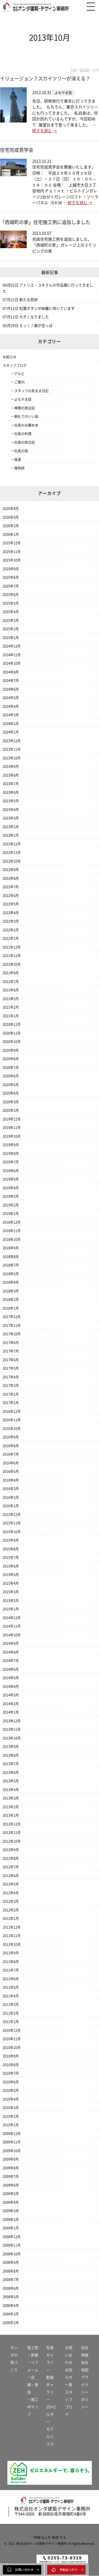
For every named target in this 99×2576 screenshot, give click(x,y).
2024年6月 (11, 689)
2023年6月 (11, 792)
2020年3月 (11, 1102)
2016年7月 (11, 1454)
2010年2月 (11, 2116)
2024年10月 (12, 663)
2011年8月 (11, 1961)
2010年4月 (11, 2099)
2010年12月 (12, 2030)
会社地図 (84, 2366)
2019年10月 (12, 1136)
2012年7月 (11, 1867)
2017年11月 (12, 1325)
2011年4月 (11, 1996)
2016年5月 (11, 1471)
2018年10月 (12, 1239)
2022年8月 (11, 878)
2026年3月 (11, 517)
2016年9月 (11, 1437)
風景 (17, 459)
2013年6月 (11, 1772)
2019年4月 (11, 1188)
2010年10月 (12, 2047)
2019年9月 (11, 1144)
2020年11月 (12, 1033)
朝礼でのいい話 (26, 416)
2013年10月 (12, 1738)
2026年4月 (11, 508)
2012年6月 (11, 1875)
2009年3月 (11, 2211)
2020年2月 (11, 1110)
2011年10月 (12, 1944)
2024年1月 (11, 732)
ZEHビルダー (51, 2414)
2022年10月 (12, 861)
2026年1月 (11, 534)
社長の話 (21, 451)
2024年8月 (11, 672)
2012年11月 (12, 1832)
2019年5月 (11, 1179)
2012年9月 (11, 1849)
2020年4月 (11, 1093)
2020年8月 (11, 1059)
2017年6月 (11, 1360)
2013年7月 (11, 1763)
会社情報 (84, 2351)
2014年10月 (12, 1635)
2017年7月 (11, 1351)
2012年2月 (11, 1910)
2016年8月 (11, 1446)
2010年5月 (11, 2090)
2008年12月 (12, 2236)
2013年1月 (11, 1815)
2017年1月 (11, 1402)
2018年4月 (11, 1282)
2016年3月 (11, 1488)
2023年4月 (11, 809)
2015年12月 (12, 1514)
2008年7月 (11, 2279)
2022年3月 (11, 921)
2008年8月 (11, 2271)
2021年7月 (11, 981)
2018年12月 (12, 1222)
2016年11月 (12, 1420)
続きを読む (44, 131)
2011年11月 (12, 1935)
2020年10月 (12, 1041)
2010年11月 (12, 2039)
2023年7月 (11, 783)
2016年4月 (11, 1480)
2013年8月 (11, 1755)
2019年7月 (11, 1162)
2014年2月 (11, 1703)
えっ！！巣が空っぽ (36, 325)
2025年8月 (11, 577)
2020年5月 (11, 1084)
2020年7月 (11, 1067)
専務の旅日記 (24, 408)
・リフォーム (32, 2366)
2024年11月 (12, 655)
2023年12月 (12, 741)
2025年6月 (11, 594)
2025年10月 (12, 560)
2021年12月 (12, 947)
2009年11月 (12, 2142)
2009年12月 (12, 2133)
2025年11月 (12, 551)
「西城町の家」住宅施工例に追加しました (47, 222)
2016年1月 (11, 1506)
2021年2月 (11, 1007)
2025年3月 (11, 620)
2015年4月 (11, 1583)
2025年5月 (11, 603)
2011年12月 (12, 1927)
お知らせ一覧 (68, 2377)
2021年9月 (11, 973)
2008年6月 (11, 2288)
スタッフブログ (15, 365)
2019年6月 (11, 1170)
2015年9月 (11, 1540)
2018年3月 (11, 1291)
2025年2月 (11, 629)
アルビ (19, 373)
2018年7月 (11, 1265)
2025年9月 (11, 569)
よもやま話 (22, 399)
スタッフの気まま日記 (31, 391)
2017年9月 (11, 1342)
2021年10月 (12, 964)
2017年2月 (11, 1394)
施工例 (32, 2348)
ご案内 (19, 382)
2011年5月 (11, 1987)
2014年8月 (11, 1652)
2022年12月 (12, 844)
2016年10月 (12, 1428)
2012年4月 (11, 1893)
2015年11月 (12, 1523)
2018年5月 (11, 1274)
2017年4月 (11, 1377)
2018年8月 (11, 1256)
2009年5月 (11, 2193)
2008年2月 (11, 2322)
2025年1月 (11, 637)
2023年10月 (12, 758)
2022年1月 (11, 938)
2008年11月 (12, 2245)
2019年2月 (11, 1205)
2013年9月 (11, 1746)
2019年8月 (11, 1153)
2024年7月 (11, 680)
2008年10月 (12, 2254)
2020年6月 (11, 1076)
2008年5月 (11, 2297)
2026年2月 (11, 525)
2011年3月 (11, 2004)
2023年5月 (11, 801)
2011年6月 (11, 1979)
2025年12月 (12, 543)
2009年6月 (11, 2185)
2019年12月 (12, 1119)
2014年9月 (11, 1643)
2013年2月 (11, 1807)
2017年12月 (12, 1316)
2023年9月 (11, 766)
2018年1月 (11, 1308)
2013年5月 (11, 1781)
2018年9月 (11, 1248)
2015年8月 (11, 1549)
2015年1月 (11, 1609)
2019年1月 (11, 1213)
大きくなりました (34, 317)
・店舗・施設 (32, 2384)
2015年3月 (11, 1592)
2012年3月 (11, 1901)
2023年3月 (11, 818)
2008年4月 (11, 2305)
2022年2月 (11, 930)
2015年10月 (12, 1531)
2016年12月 (12, 1411)
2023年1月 (11, 835)
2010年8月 (11, 2065)
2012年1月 (11, 1918)
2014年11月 (12, 1626)
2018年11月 (12, 1230)
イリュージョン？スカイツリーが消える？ (45, 78)
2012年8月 (11, 1858)
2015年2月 (11, 1600)
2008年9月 (11, 2262)
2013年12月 (12, 1721)
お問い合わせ (68, 2355)
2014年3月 (11, 1695)
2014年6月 (11, 1669)
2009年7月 (11, 2176)
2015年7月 (11, 1557)
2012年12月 (12, 1824)
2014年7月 (11, 1660)
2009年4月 (11, 2202)
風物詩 (19, 468)
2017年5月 (11, 1368)
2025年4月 (11, 611)
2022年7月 (11, 887)
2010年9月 (11, 2056)
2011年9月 (11, 1953)
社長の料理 (22, 433)
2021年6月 (11, 990)
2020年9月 (11, 1050)
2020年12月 (12, 1024)
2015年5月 (11, 1574)
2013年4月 (11, 1789)
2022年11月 (12, 852)
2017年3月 (11, 1385)
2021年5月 (11, 998)
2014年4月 (11, 1686)
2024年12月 (12, 646)
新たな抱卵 (28, 300)
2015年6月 (11, 1566)
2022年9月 (11, 869)
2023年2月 (11, 827)
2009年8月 (11, 2168)
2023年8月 (11, 775)
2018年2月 (11, 1299)
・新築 (32, 2355)
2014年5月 (11, 1678)
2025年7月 (11, 586)
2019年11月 (12, 1127)
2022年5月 (11, 904)
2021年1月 (11, 1016)
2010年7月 (11, 2073)
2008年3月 (11, 2314)
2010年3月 (11, 2107)
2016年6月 (11, 1463)
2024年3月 (11, 715)
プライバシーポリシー (84, 2392)
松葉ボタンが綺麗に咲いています (47, 308)
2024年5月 (11, 697)
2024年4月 (11, 706)
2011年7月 (11, 1970)
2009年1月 (11, 2228)
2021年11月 (12, 955)
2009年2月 (11, 2219)
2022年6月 (11, 895)
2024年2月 (11, 723)
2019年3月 (11, 1196)
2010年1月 (11, 2125)
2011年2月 (11, 2013)
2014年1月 (11, 1712)
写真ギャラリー (50, 2359)
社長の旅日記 (24, 442)
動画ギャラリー (50, 2388)
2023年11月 (12, 749)
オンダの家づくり (14, 2359)
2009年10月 (12, 2150)
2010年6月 (11, 2082)
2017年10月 (12, 1334)
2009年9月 (11, 2159)
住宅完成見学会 (16, 150)
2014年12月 (12, 1617)
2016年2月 (11, 1497)
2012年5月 (11, 1884)
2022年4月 (11, 912)
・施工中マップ (32, 2407)
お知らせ (9, 357)
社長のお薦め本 (26, 425)
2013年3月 (11, 1798)
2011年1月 (11, 2021)
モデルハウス (50, 2436)
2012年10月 (12, 1841)
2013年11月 (12, 1729)
